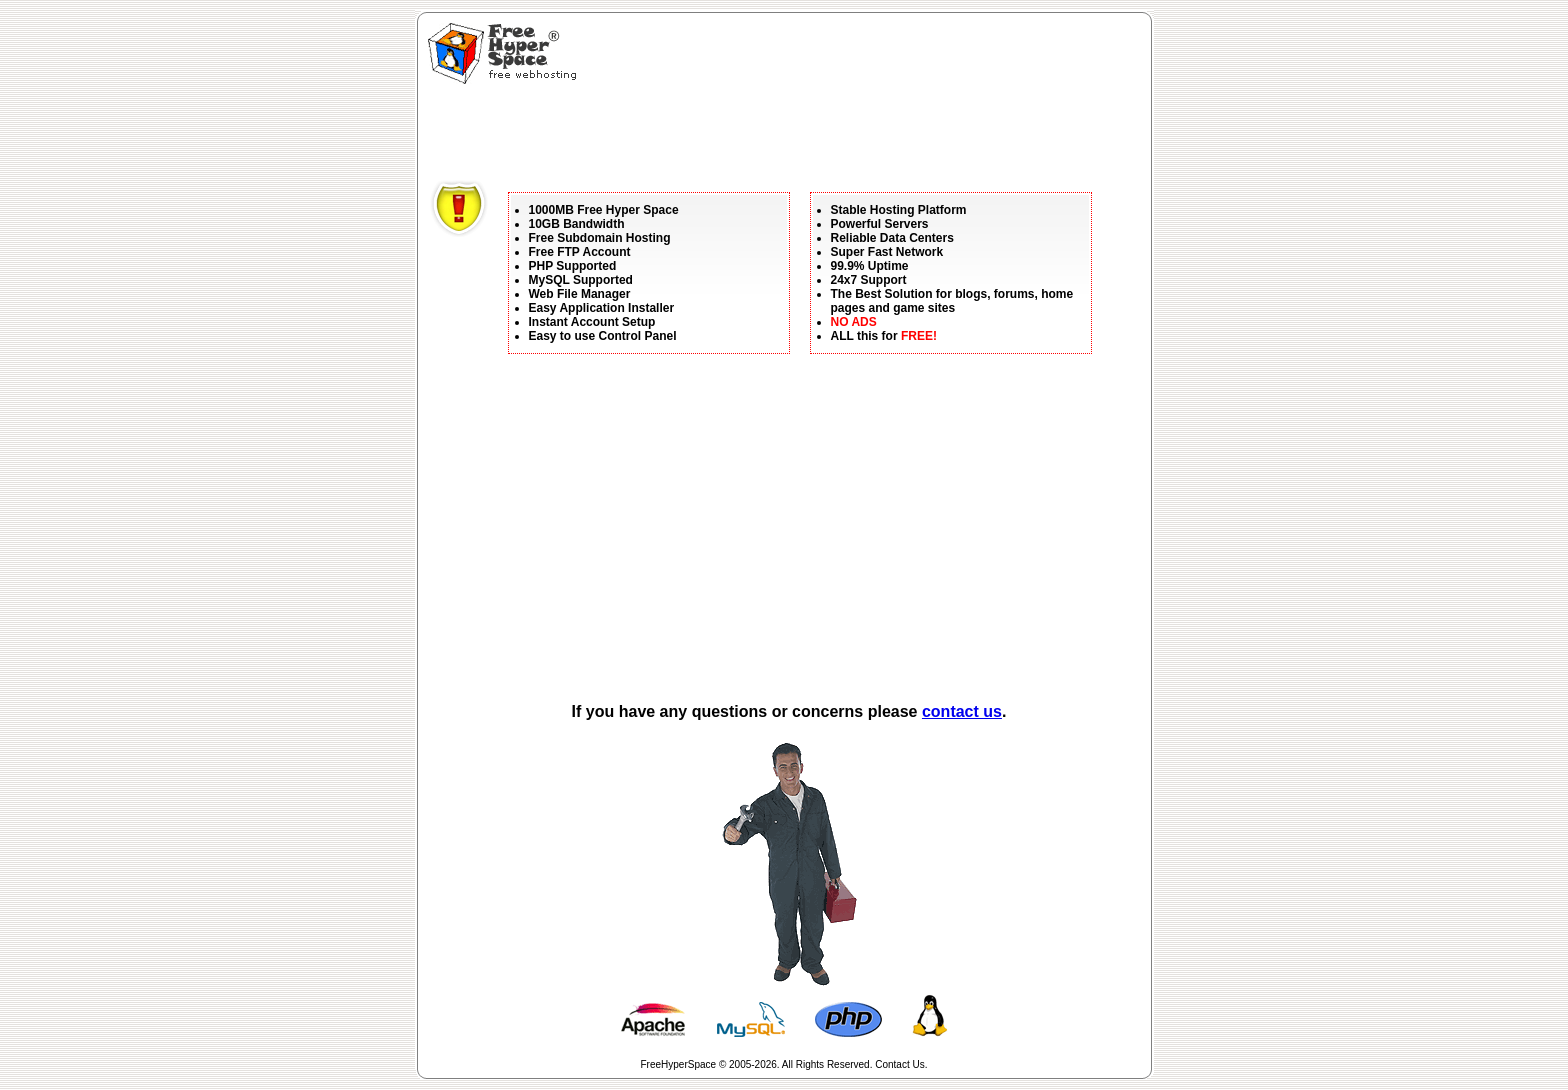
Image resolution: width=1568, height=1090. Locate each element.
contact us (962, 711)
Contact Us (899, 1064)
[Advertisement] (794, 135)
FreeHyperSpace (679, 1064)
